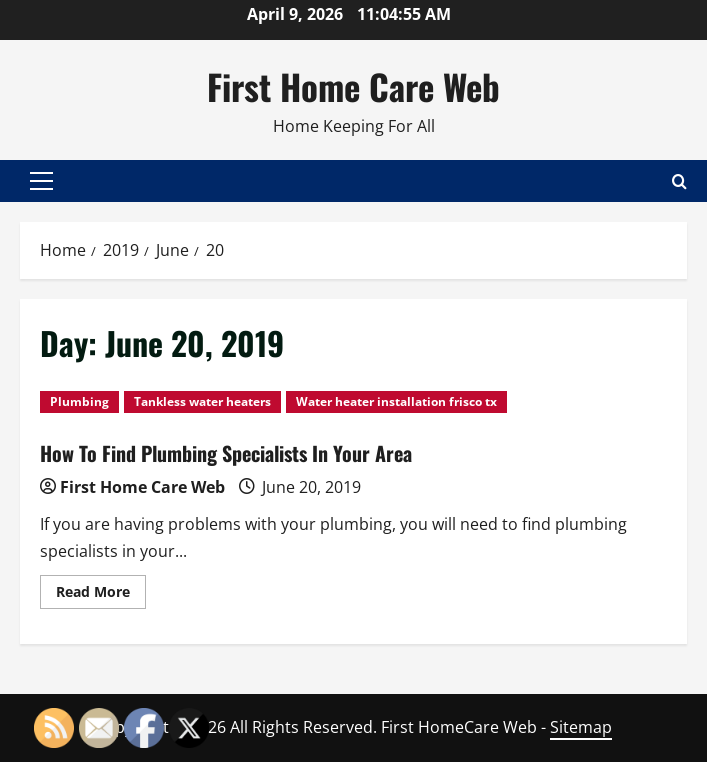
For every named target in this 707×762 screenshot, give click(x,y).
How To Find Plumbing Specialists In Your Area (226, 453)
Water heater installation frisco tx (396, 401)
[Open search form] (679, 180)
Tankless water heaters (202, 401)
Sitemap (581, 727)
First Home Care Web (353, 86)
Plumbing (79, 401)
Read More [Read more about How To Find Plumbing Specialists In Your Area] (101, 595)
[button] (41, 181)
